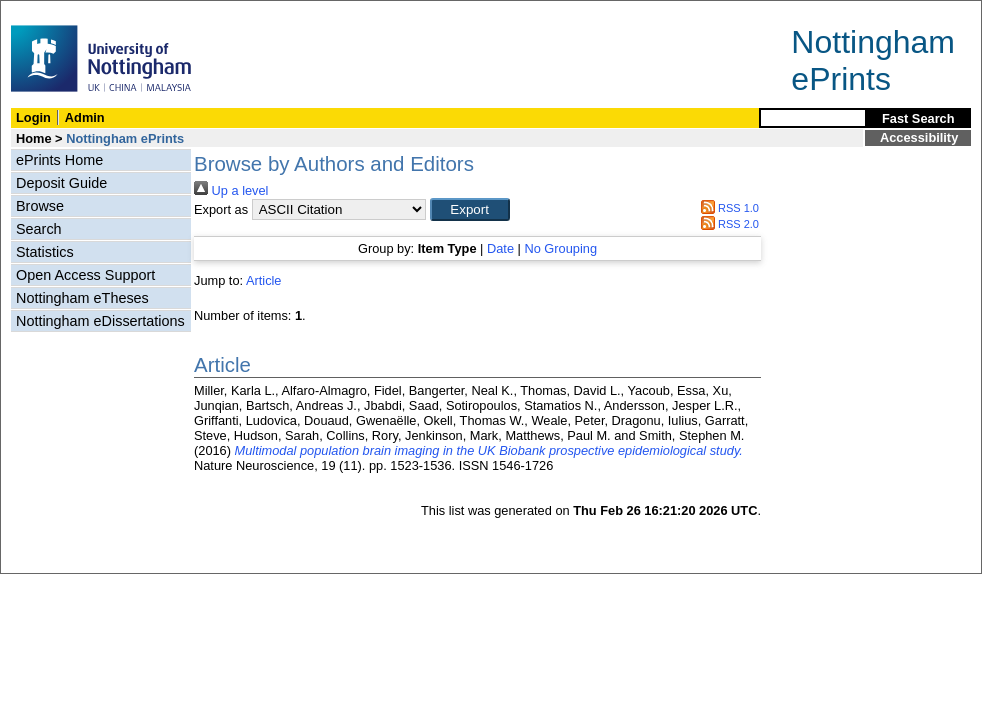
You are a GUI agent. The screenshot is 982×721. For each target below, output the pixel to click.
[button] (470, 209)
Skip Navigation (44, 11)
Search (39, 229)
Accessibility (919, 137)
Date (500, 248)
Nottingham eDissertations (100, 321)
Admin (85, 117)
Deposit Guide (61, 183)
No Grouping (560, 248)
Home (34, 138)
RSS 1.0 (727, 208)
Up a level (231, 190)
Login (33, 117)
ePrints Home (59, 160)
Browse (40, 206)
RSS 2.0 (727, 224)
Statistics (45, 252)
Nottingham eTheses (82, 298)
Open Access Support (85, 275)
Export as (221, 209)
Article (264, 280)
